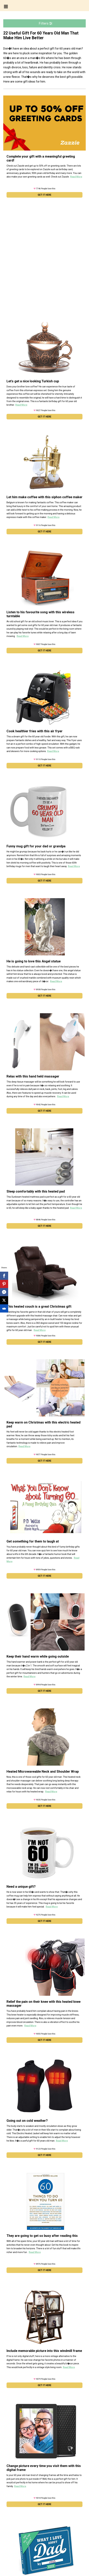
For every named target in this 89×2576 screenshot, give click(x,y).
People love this (44, 188)
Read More (76, 176)
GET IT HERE (44, 195)
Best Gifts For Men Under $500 (27, 2447)
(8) (9, 2503)
